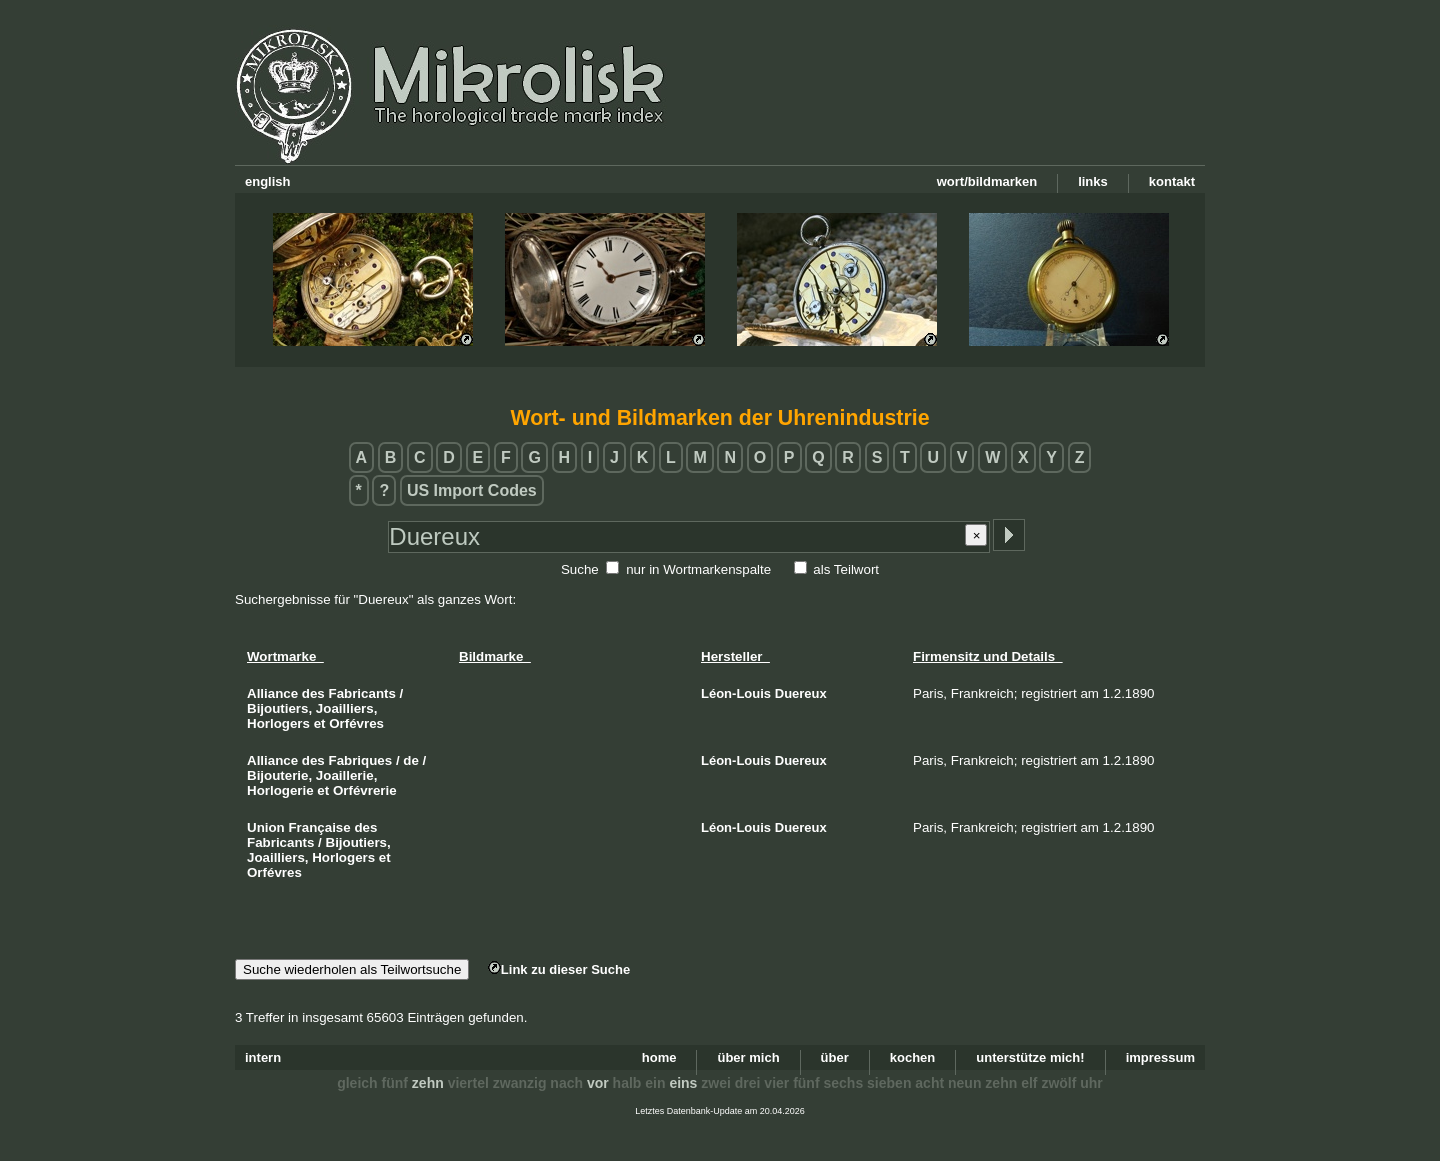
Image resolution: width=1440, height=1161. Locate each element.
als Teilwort (846, 569)
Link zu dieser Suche (559, 969)
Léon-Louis (736, 693)
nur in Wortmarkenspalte (698, 569)
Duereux (801, 693)
